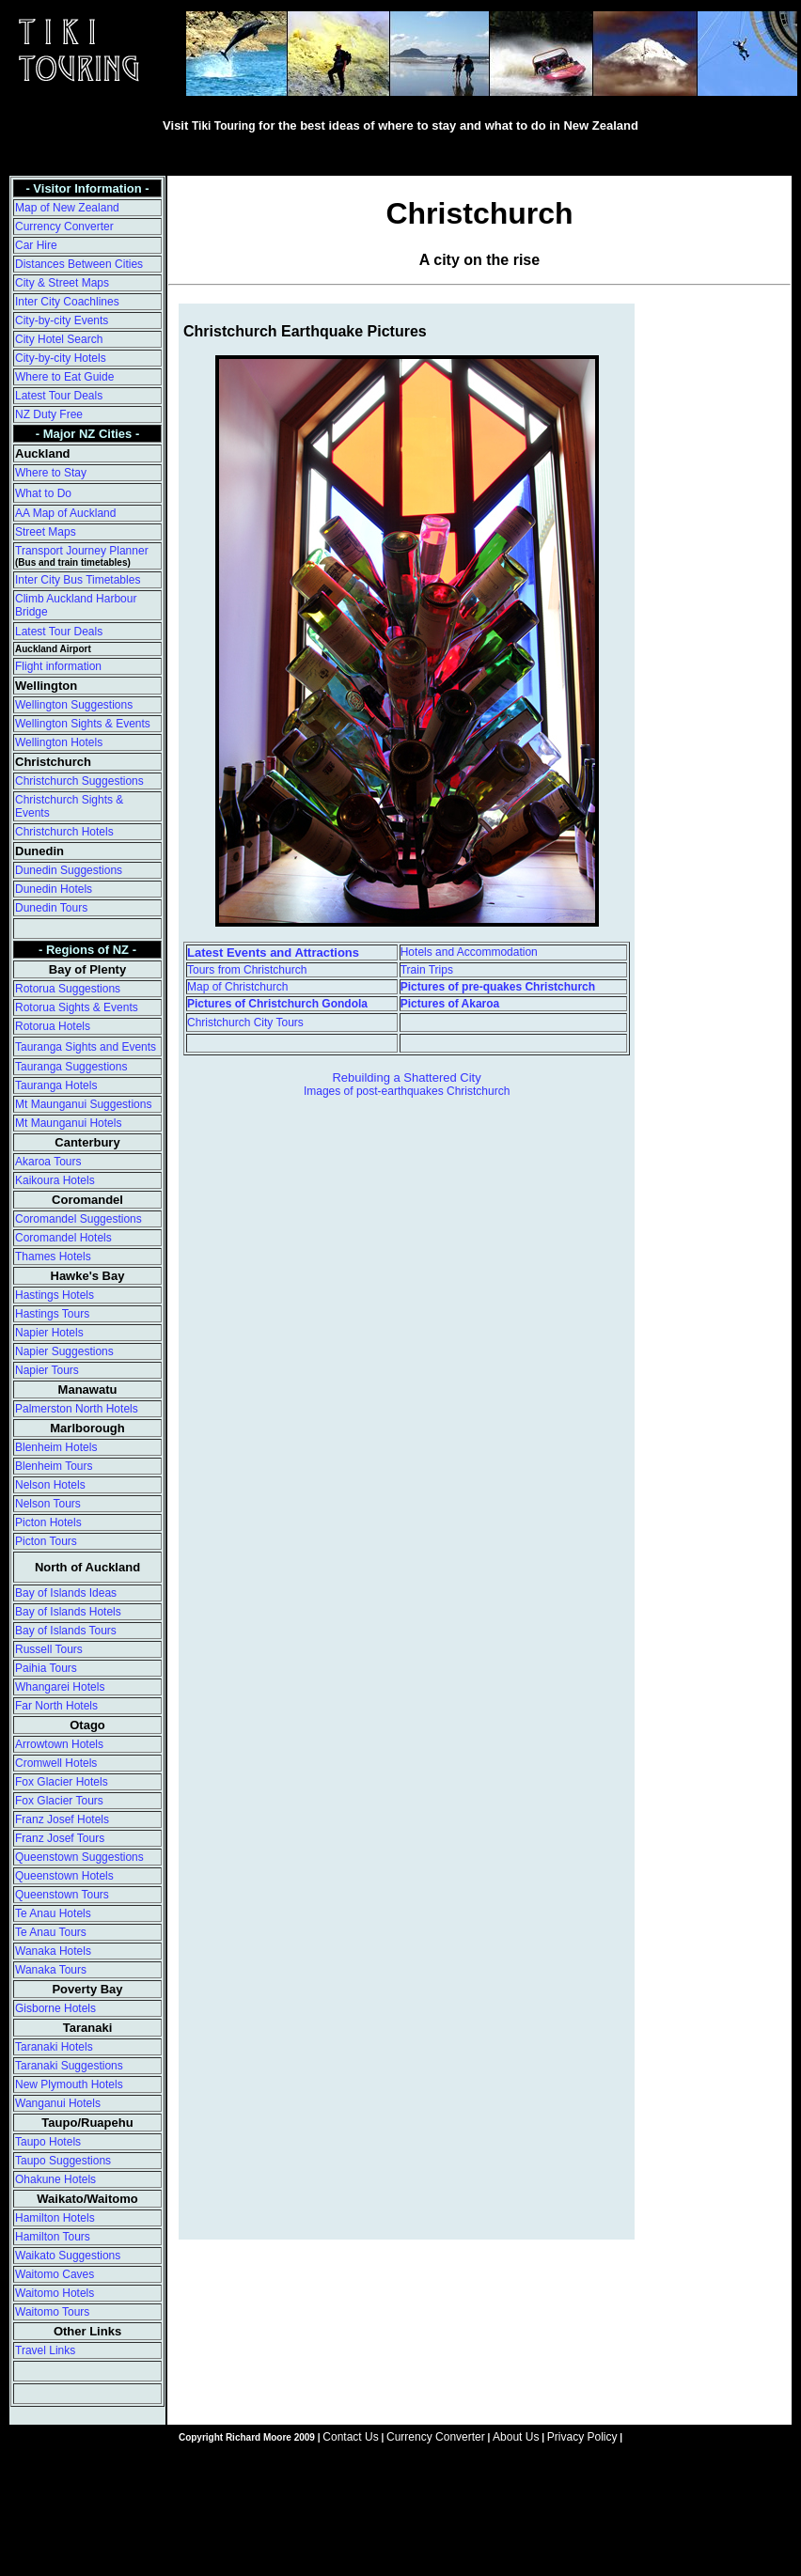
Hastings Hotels (54, 1295)
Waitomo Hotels (54, 2293)
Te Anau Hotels (53, 1913)
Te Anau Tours (50, 1932)
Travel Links (45, 2350)
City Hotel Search (58, 339)
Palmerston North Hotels (76, 1408)
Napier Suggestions (64, 1351)
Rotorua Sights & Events (76, 1007)
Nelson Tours (48, 1503)
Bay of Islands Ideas (66, 1593)
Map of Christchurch (237, 986)
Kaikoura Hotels (55, 1180)
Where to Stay (50, 472)
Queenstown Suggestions (79, 1857)
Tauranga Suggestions (71, 1066)
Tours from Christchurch (246, 969)
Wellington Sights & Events (82, 723)
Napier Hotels (49, 1332)
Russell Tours (49, 1649)
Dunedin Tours (51, 907)
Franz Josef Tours (59, 1838)
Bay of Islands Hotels (68, 1611)
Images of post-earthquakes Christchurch (407, 1091)
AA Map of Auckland (65, 513)
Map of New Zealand (67, 207)
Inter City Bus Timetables (77, 579)
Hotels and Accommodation (469, 952)
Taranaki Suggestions (69, 2065)
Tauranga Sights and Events (85, 1047)
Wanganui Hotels (58, 2103)
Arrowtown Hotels (59, 1744)
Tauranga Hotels (56, 1085)
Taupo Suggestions (63, 2160)
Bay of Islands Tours (66, 1630)
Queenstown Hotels (64, 1875)
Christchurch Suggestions (79, 781)
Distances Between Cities (79, 264)
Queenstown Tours (62, 1894)
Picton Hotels (48, 1522)
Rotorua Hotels (52, 1026)
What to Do (43, 493)
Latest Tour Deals (58, 395)
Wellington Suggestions (74, 704)
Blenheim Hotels (56, 1447)
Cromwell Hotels (56, 1763)
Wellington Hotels (58, 742)
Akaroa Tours (48, 1161)
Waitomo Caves (54, 2274)
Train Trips (426, 969)
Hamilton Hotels (55, 2218)
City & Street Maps (62, 282)
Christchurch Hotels (64, 831)
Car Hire (36, 245)
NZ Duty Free (49, 414)
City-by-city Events (61, 320)
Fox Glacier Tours (59, 1800)
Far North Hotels (56, 1705)
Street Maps (45, 532)
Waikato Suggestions (67, 2255)
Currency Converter (64, 226)
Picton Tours (46, 1541)
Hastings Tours (52, 1313)
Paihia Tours (46, 1668)
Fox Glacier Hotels (61, 1781)
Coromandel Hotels (63, 1237)
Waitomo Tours (52, 2311)
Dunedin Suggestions (68, 870)
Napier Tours (47, 1370)
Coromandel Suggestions (78, 1219)
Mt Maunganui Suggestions (83, 1104)
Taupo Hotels (48, 2141)
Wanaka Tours (50, 1969)
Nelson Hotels (50, 1484)
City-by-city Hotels (60, 358)
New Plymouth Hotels (69, 2084)
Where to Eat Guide (64, 376)
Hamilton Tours (52, 2236)
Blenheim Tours (54, 1466)
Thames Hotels (53, 1256)
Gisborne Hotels (55, 2008)
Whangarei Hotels (59, 1687)
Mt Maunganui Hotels (68, 1123)
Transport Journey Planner (82, 550)
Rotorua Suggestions (67, 988)
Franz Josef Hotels (62, 1819)
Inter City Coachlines (67, 301)
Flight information (58, 666)
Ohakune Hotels (55, 2179)
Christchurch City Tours (245, 1022)
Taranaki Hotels (54, 2046)
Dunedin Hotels (53, 889)
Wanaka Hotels (53, 1951)
